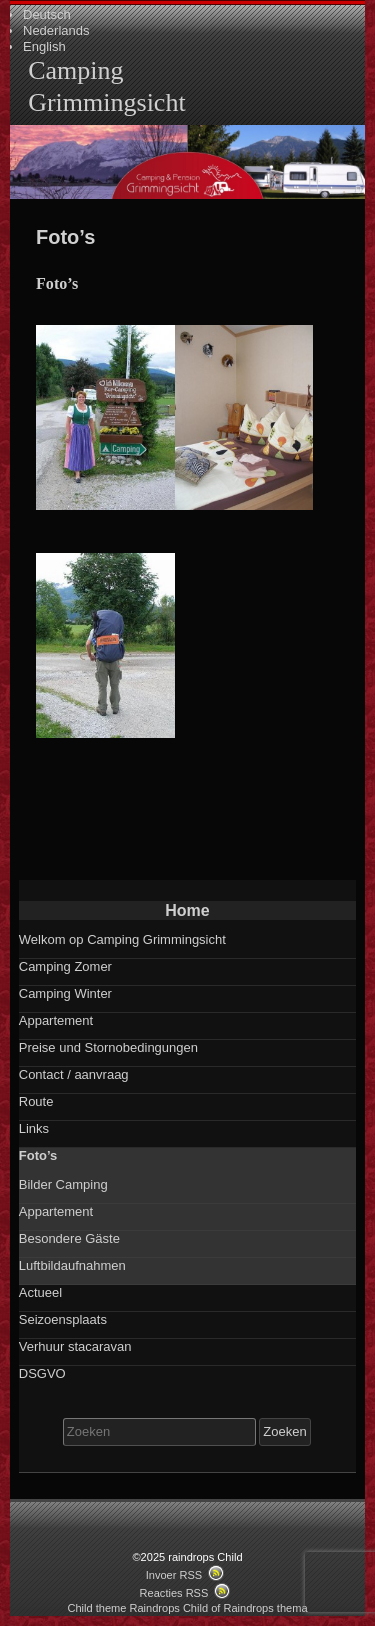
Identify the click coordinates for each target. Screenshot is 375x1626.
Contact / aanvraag (74, 1074)
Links (34, 1128)
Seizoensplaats (63, 1319)
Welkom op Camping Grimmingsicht (122, 939)
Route (36, 1101)
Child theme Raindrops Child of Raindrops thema (187, 1608)
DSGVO (42, 1373)
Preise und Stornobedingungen (108, 1047)
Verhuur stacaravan (75, 1346)
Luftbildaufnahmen (72, 1265)
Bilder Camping (63, 1184)
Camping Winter (65, 993)
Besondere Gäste (69, 1238)
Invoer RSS (174, 1575)
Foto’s (38, 1155)
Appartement (56, 1020)
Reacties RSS (174, 1593)
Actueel (40, 1292)
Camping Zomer (65, 966)
